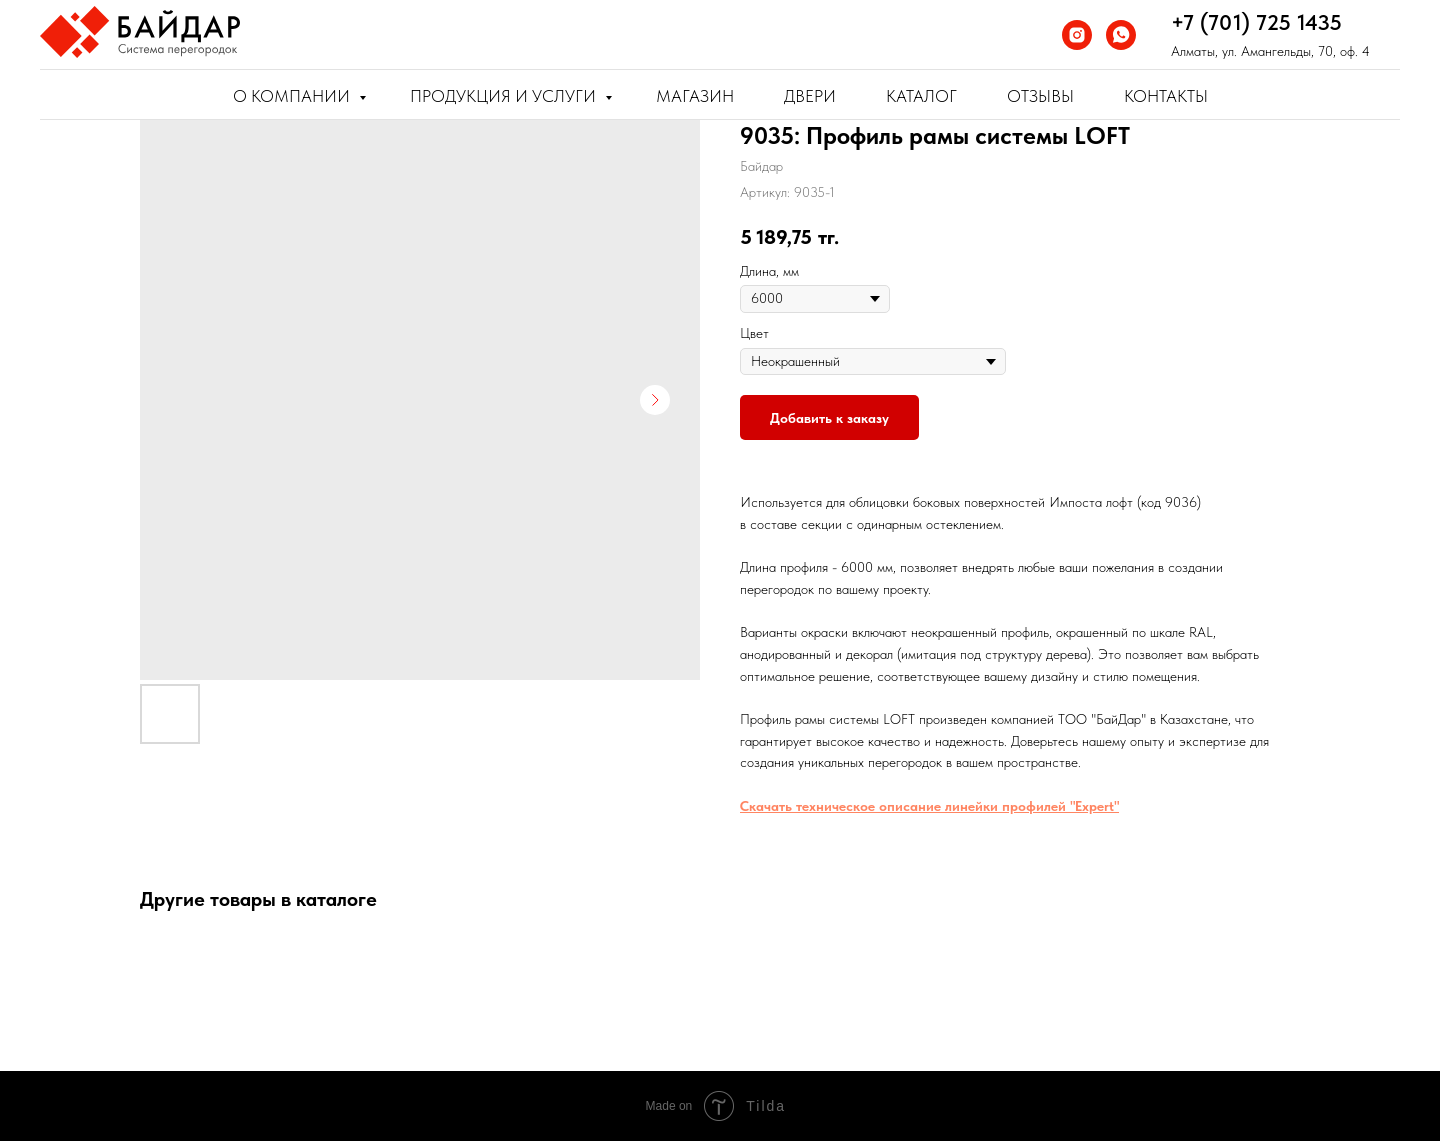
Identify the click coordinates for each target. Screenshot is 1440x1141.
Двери (810, 96)
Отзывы (1040, 96)
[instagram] (1077, 35)
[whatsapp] (1121, 35)
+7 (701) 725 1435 (1256, 22)
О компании (293, 96)
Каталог (921, 96)
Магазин (695, 96)
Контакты (1166, 96)
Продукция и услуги (505, 96)
